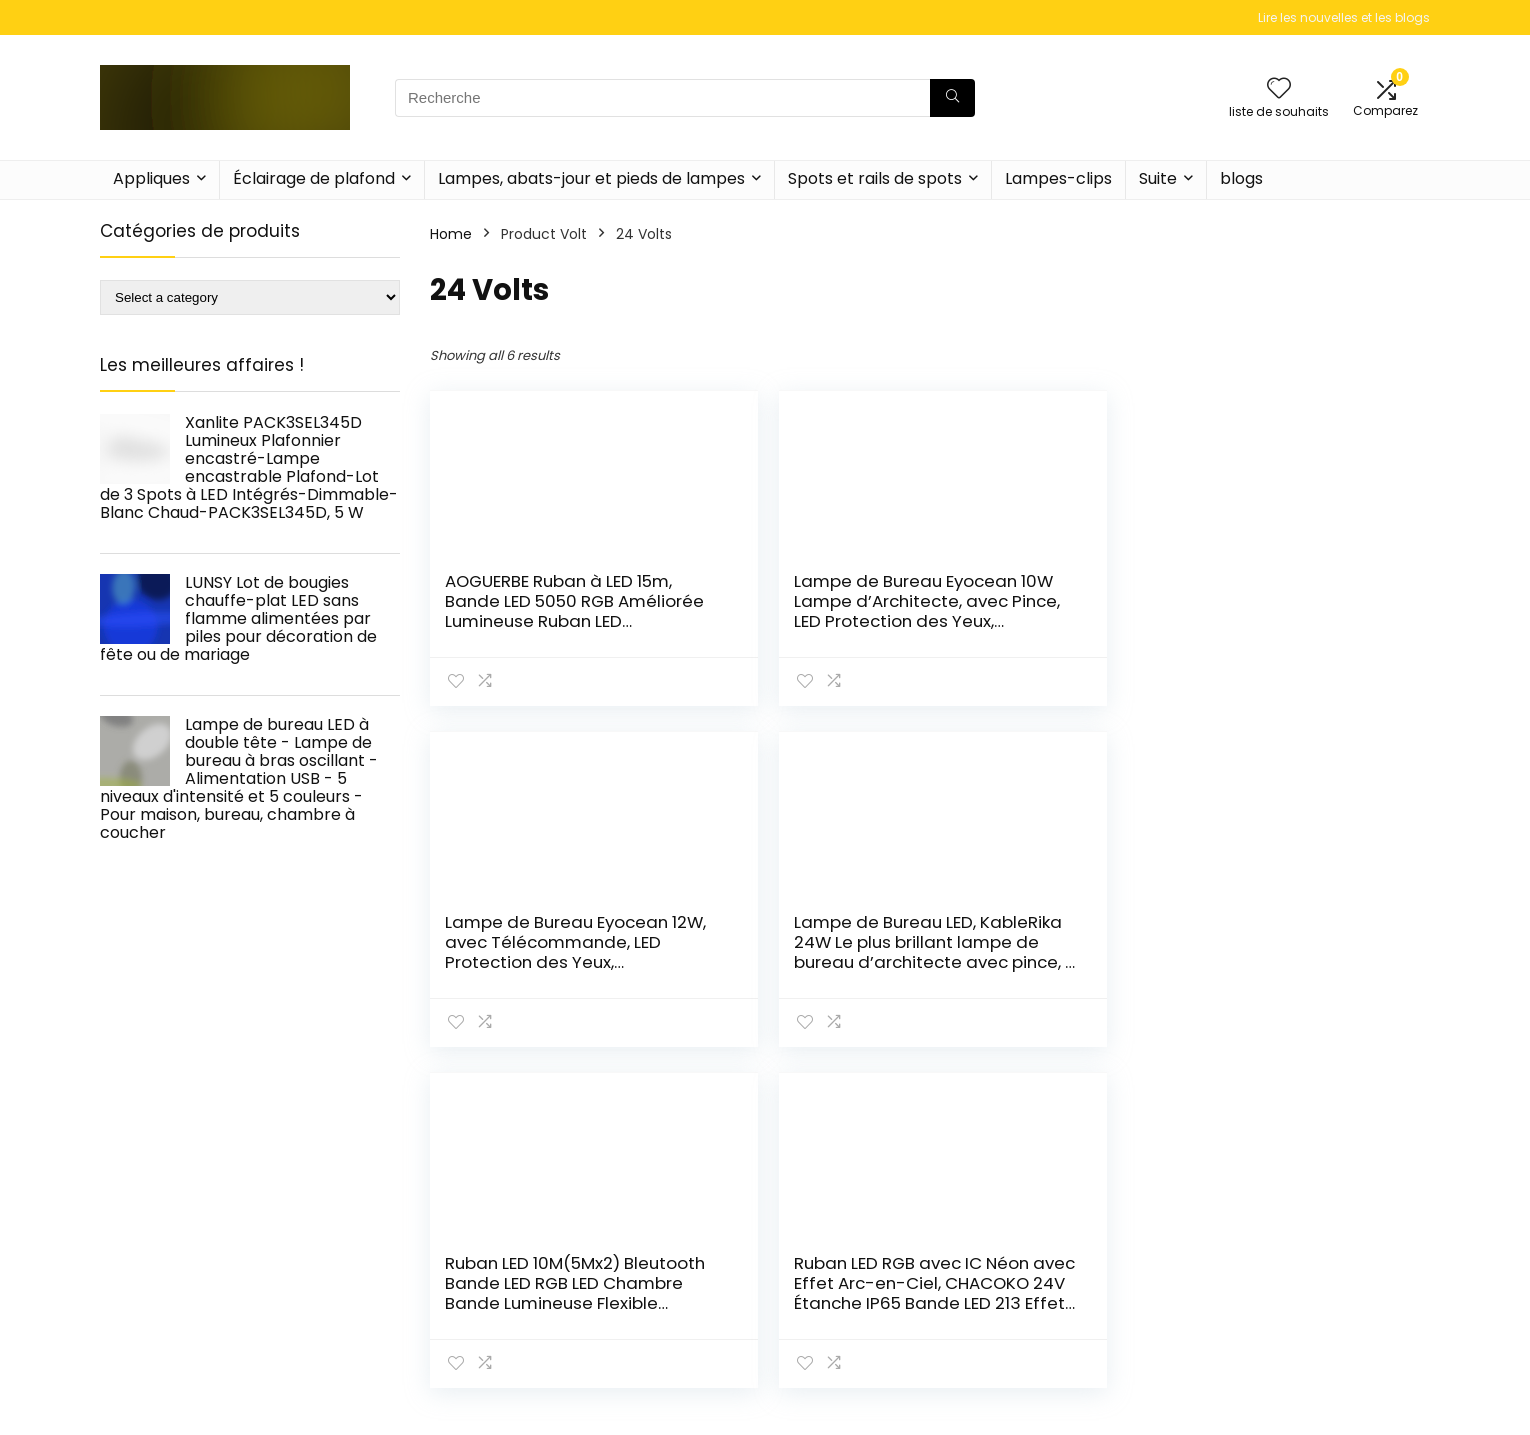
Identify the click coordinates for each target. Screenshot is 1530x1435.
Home (451, 234)
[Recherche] (952, 98)
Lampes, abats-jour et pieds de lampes (591, 178)
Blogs (1032, 1402)
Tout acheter (1060, 1374)
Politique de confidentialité (1323, 1346)
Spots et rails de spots (875, 178)
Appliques (151, 178)
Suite (1158, 178)
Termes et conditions (1305, 1374)
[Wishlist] (1279, 89)
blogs (1241, 178)
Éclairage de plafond (314, 178)
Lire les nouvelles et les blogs (1344, 17)
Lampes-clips (1058, 178)
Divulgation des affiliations (1322, 1402)
